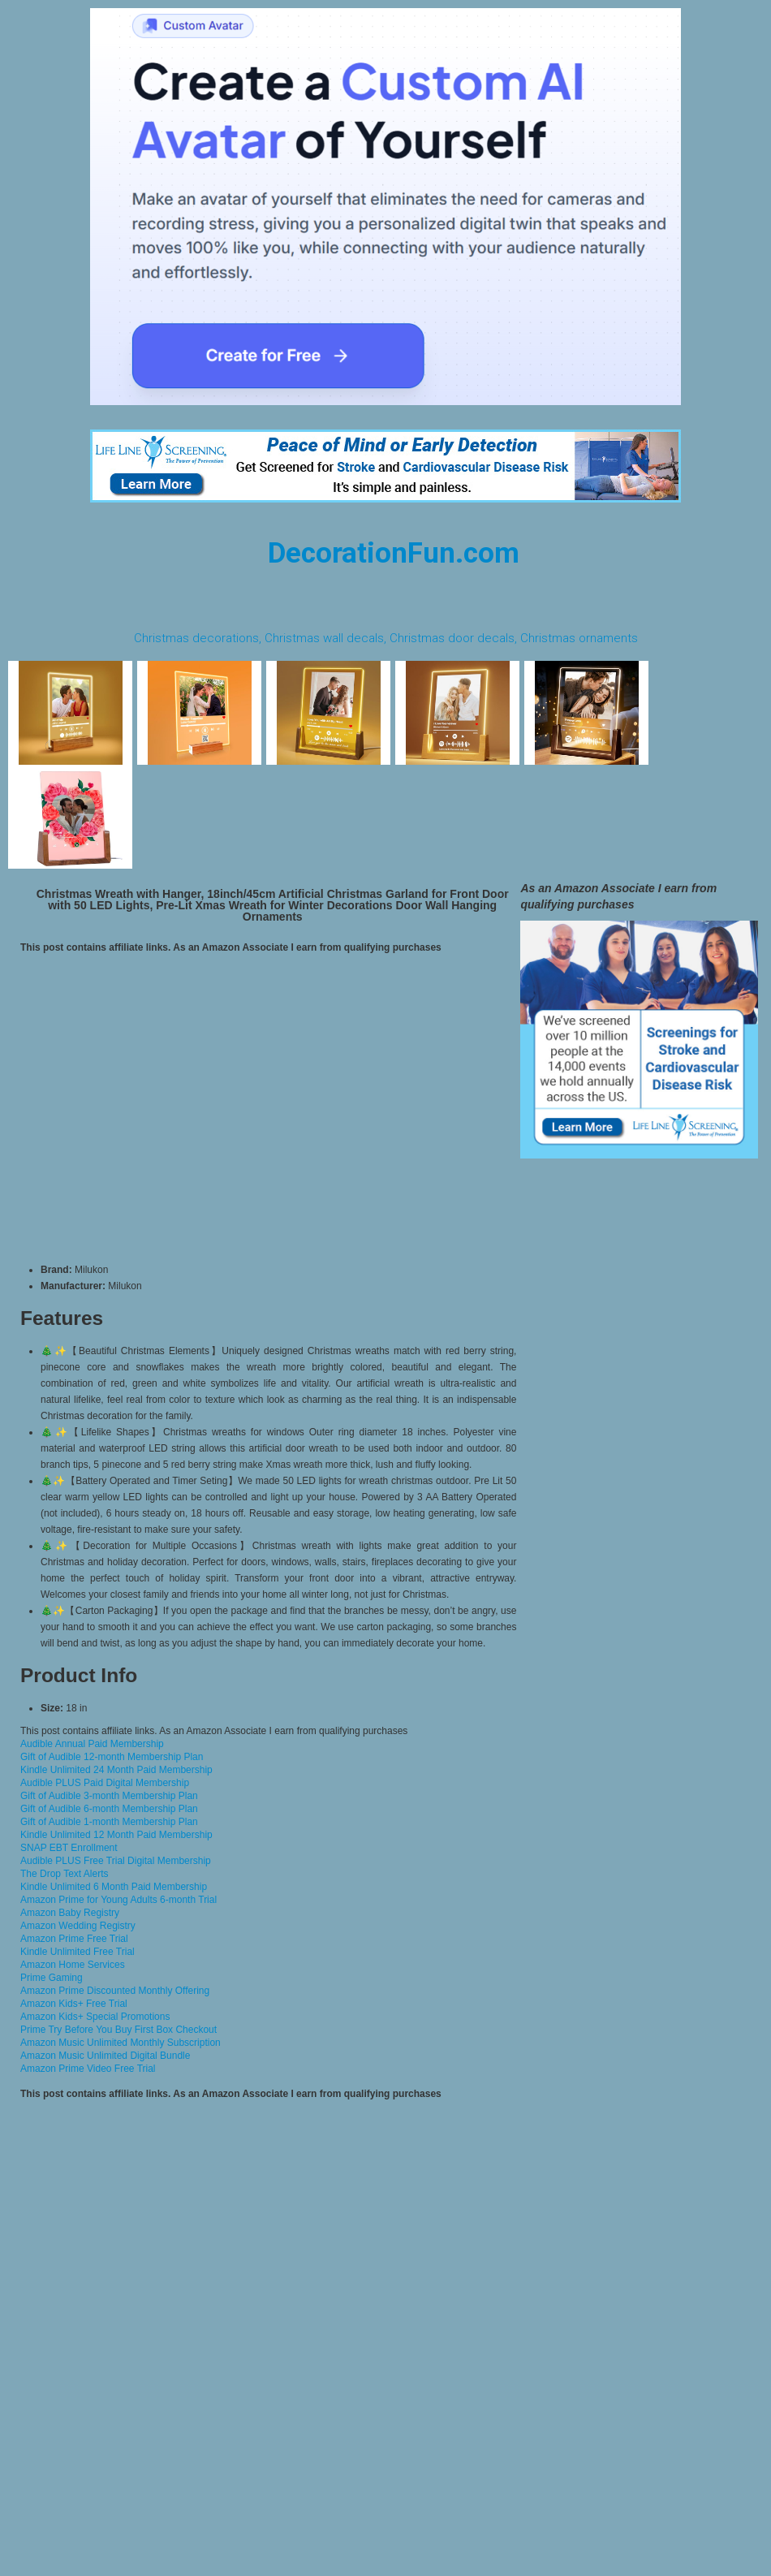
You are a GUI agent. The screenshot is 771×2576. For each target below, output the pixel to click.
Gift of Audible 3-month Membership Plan (109, 1795)
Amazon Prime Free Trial (74, 1938)
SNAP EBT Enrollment (69, 1847)
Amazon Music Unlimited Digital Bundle (105, 2055)
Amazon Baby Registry (69, 1912)
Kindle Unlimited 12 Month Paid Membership (116, 1834)
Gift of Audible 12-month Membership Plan (111, 1757)
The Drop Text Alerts (64, 1873)
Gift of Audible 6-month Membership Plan (109, 1808)
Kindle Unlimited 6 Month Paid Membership (113, 1886)
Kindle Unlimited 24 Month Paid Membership (116, 1770)
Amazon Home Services (72, 1964)
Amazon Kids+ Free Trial (73, 2003)
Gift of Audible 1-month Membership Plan (109, 1821)
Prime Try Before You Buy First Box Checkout (118, 2029)
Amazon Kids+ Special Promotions (95, 2016)
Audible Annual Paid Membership (92, 1744)
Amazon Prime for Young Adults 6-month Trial (118, 1899)
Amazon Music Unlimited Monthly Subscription (120, 2042)
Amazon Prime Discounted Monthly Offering (114, 1990)
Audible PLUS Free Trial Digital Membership (115, 1860)
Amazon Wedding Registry (78, 1925)
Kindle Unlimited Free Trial (77, 1951)
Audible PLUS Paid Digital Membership (104, 1783)
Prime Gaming (51, 1977)
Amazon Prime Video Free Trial (88, 2068)
